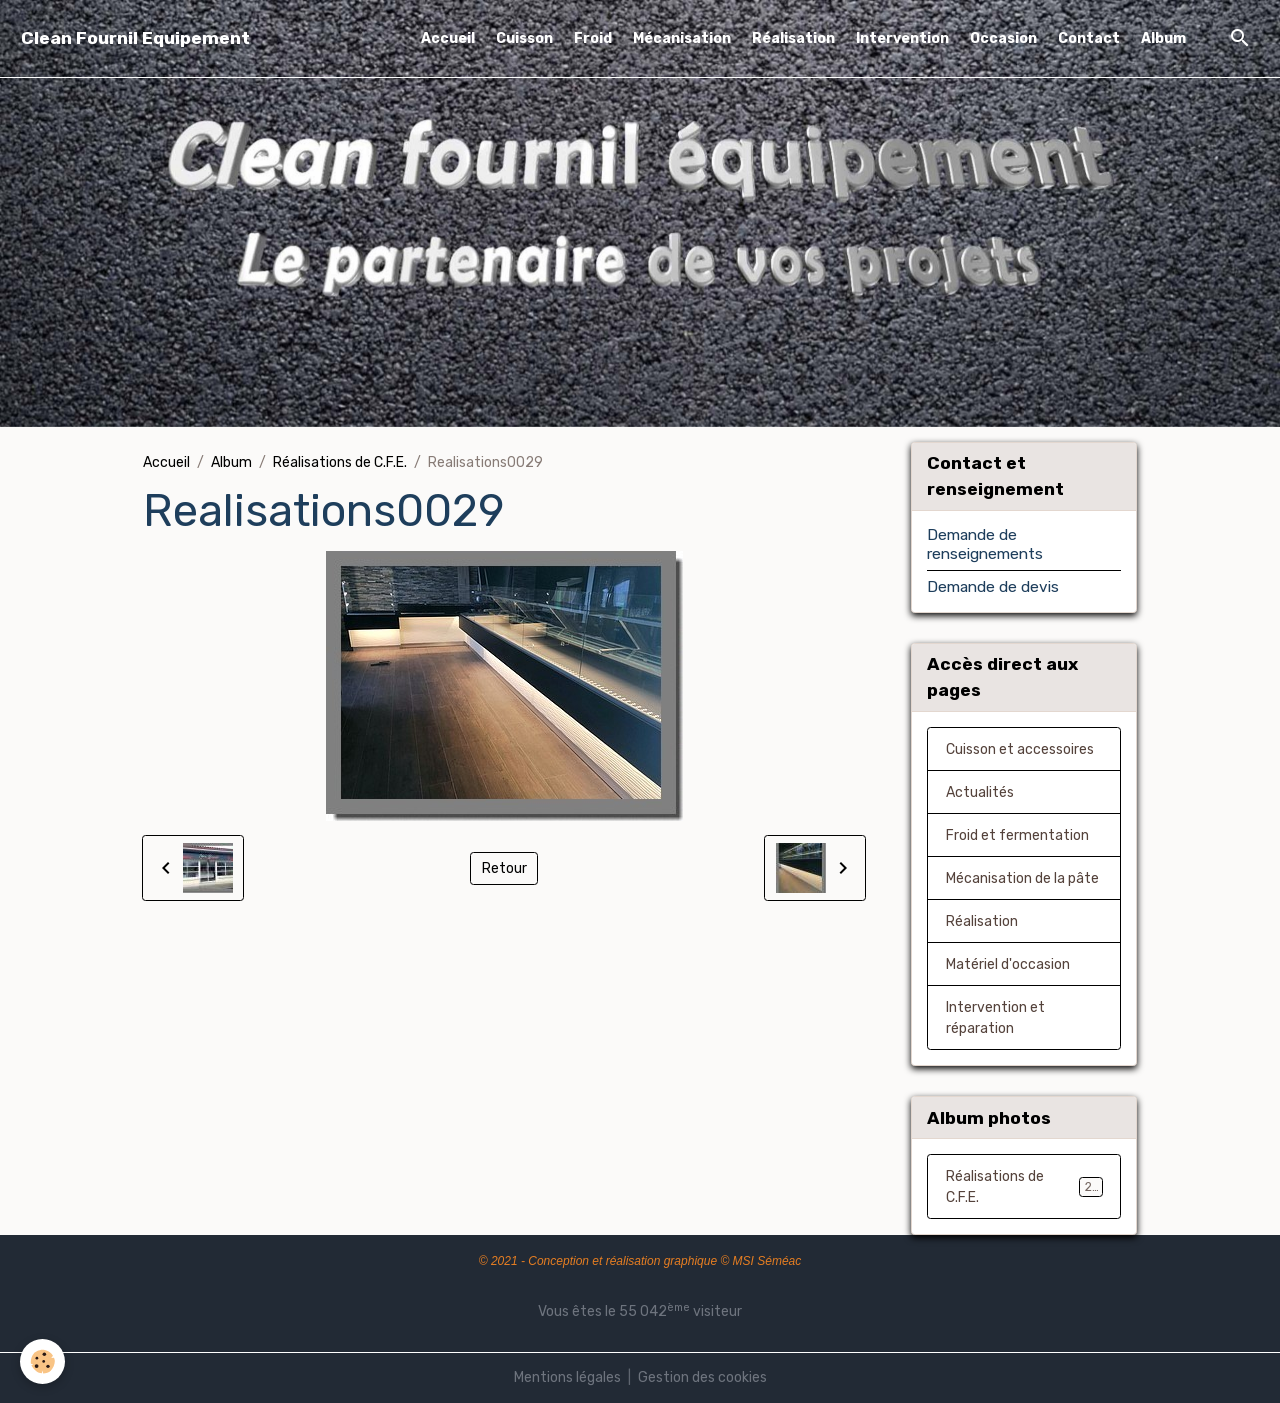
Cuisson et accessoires (1020, 749)
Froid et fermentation (1017, 835)
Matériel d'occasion (1008, 964)
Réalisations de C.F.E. (340, 462)
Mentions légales (567, 1377)
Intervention (902, 38)
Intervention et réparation (995, 1018)
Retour (504, 868)
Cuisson (524, 38)
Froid (593, 38)
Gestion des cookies (702, 1377)
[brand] (135, 38)
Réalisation (793, 38)
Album (1163, 38)
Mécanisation (682, 38)
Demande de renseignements (985, 544)
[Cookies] (42, 1361)
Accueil (448, 38)
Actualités (980, 792)
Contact (1089, 38)
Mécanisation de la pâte (1022, 878)
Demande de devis (993, 587)
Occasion (1003, 38)
